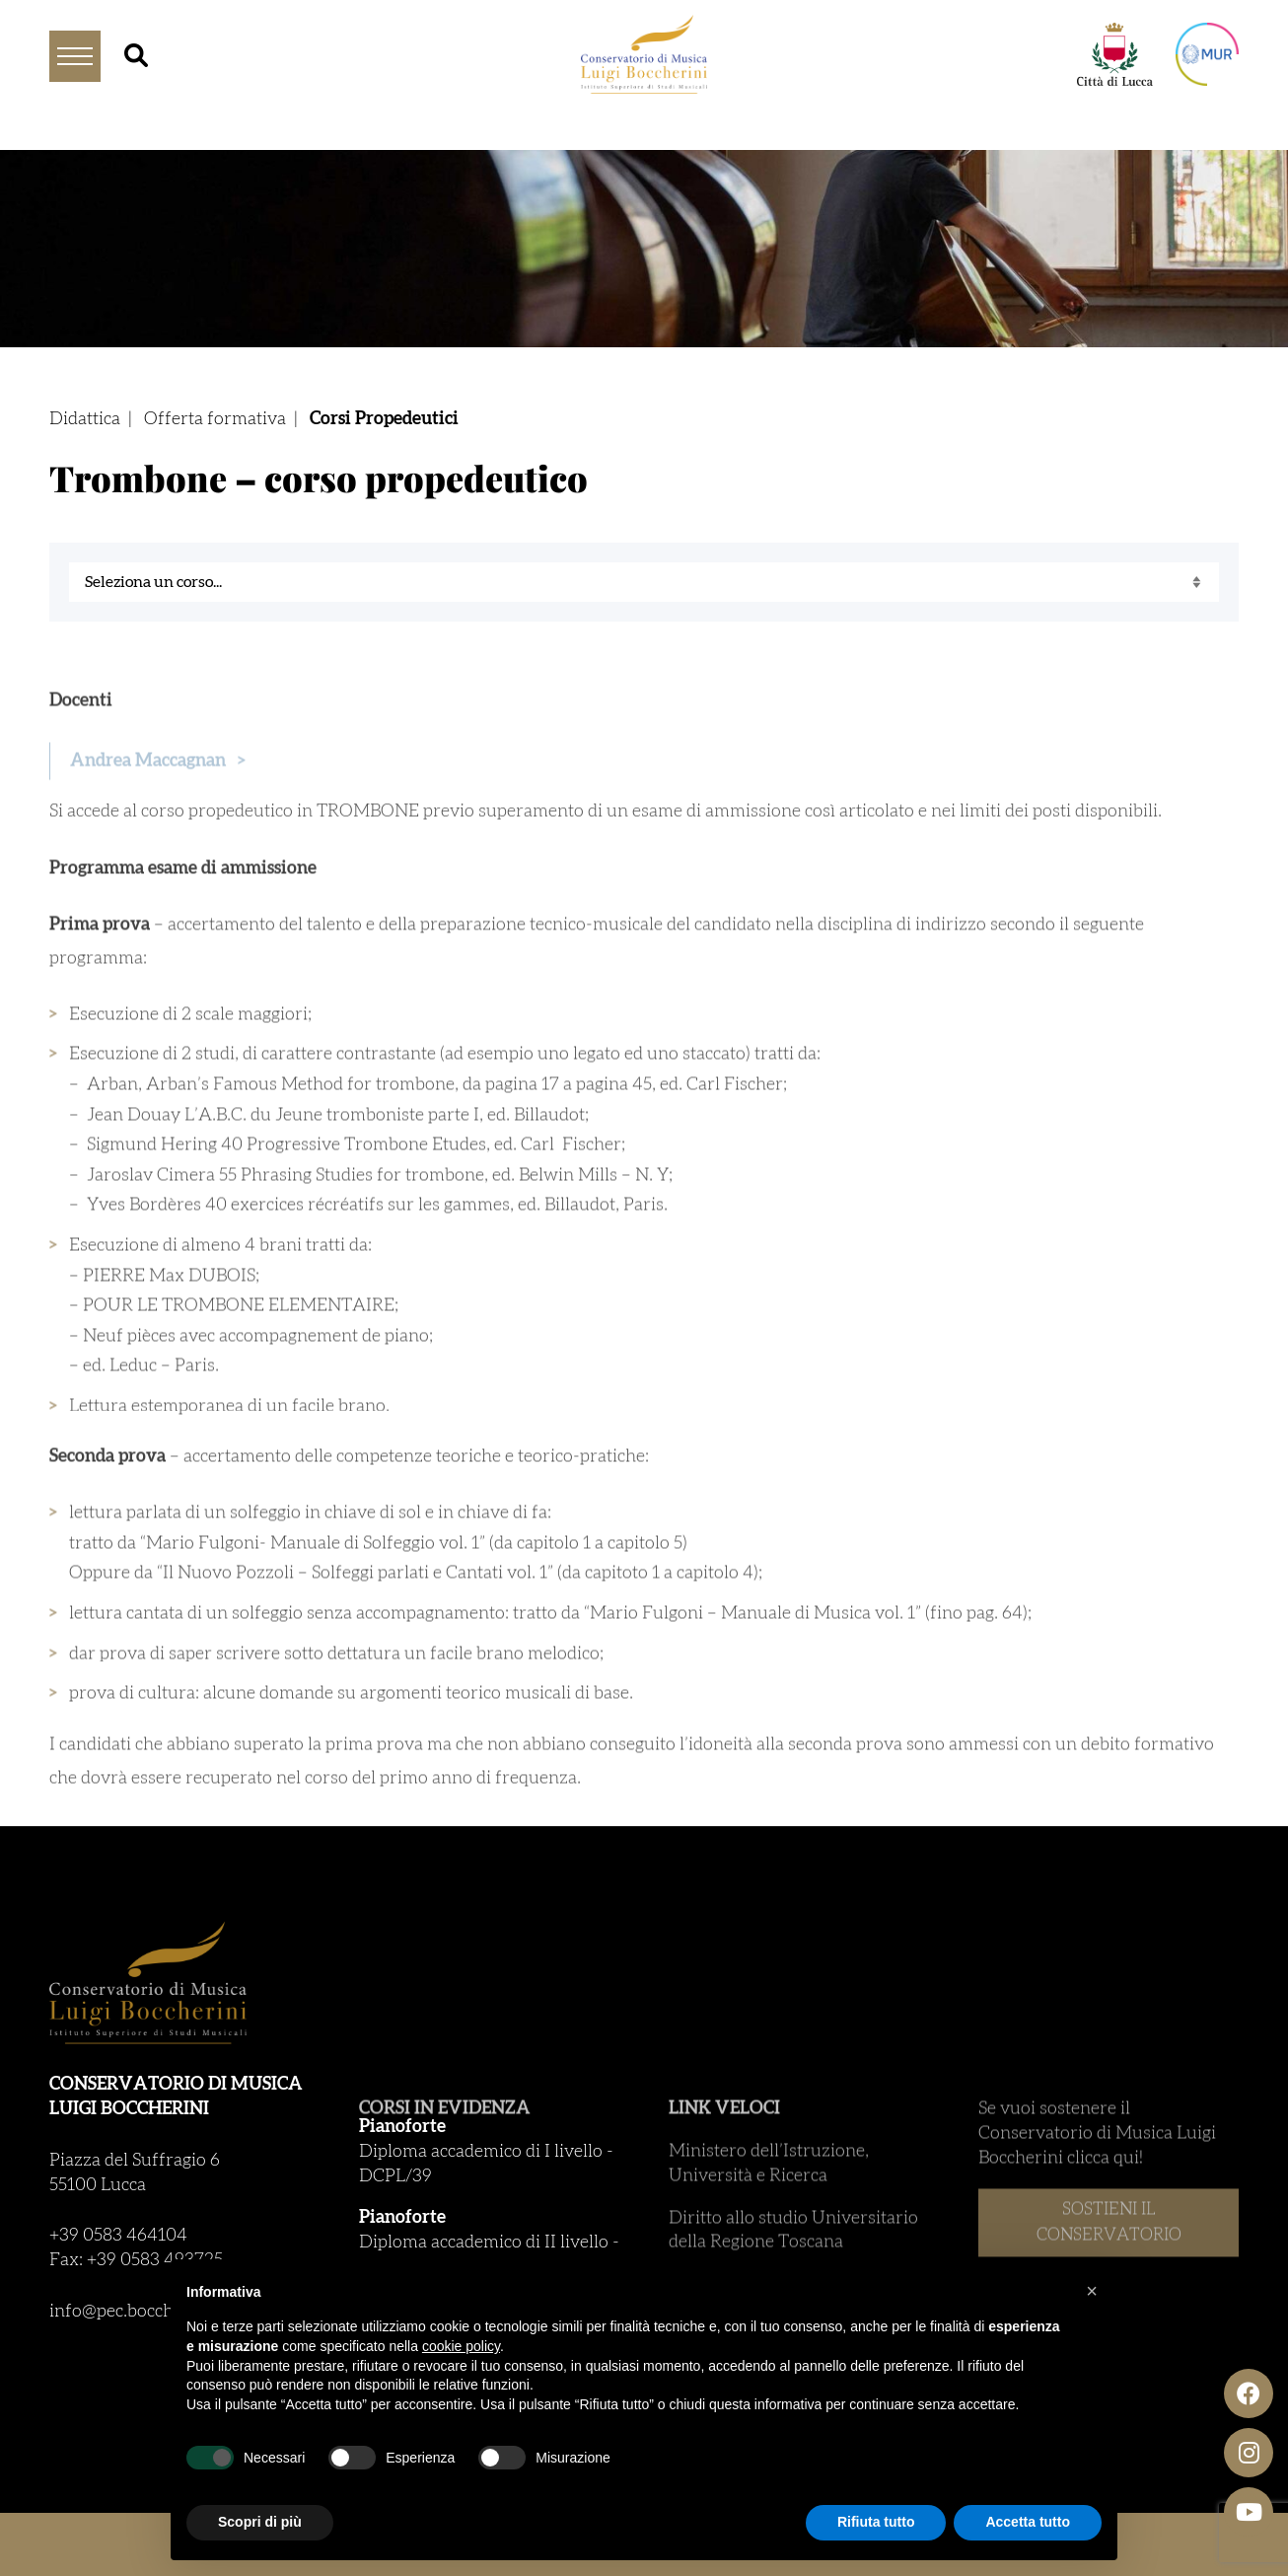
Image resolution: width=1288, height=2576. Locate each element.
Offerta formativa (215, 419)
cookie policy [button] (461, 2346)
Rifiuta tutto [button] (876, 2522)
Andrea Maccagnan (158, 790)
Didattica (84, 419)
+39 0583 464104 (118, 2236)
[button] (1092, 2291)
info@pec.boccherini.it (137, 2311)
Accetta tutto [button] (1027, 2522)
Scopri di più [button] (260, 2522)
